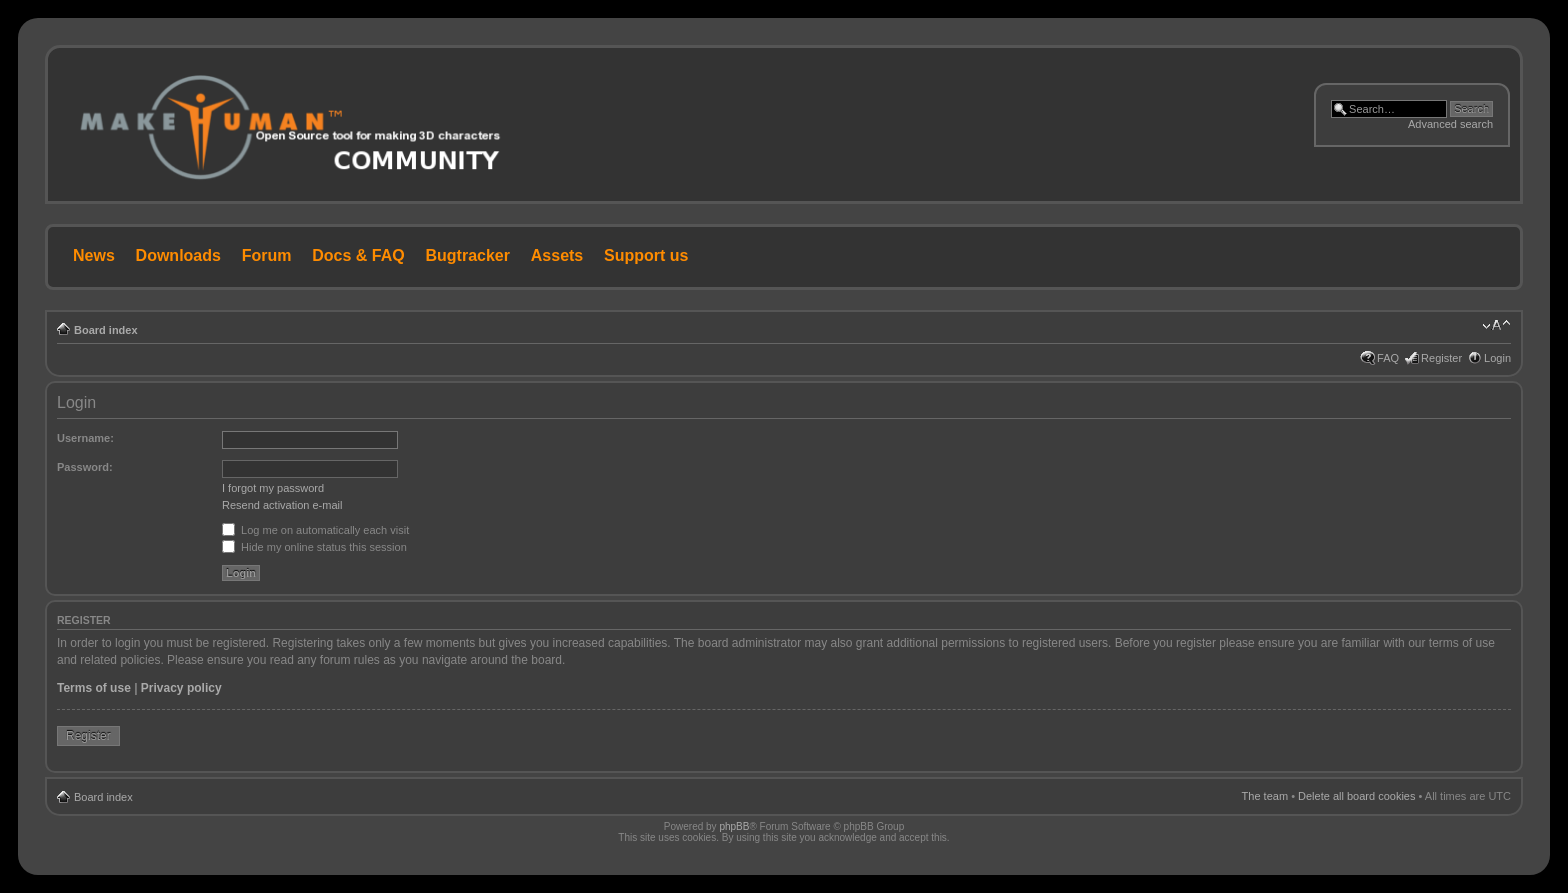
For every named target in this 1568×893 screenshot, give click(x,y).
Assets (557, 255)
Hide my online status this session (314, 547)
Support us (646, 255)
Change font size (1496, 326)
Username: (85, 438)
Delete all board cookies (1356, 796)
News (94, 255)
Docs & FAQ (358, 255)
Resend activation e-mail (282, 505)
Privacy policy (181, 688)
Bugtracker (468, 255)
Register (1441, 358)
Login (1497, 358)
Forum (267, 255)
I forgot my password (273, 488)
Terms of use (94, 688)
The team (1265, 796)
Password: (85, 467)
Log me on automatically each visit (315, 530)
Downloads (178, 255)
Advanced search (1450, 124)
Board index (106, 330)
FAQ (1388, 358)
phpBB (734, 826)
